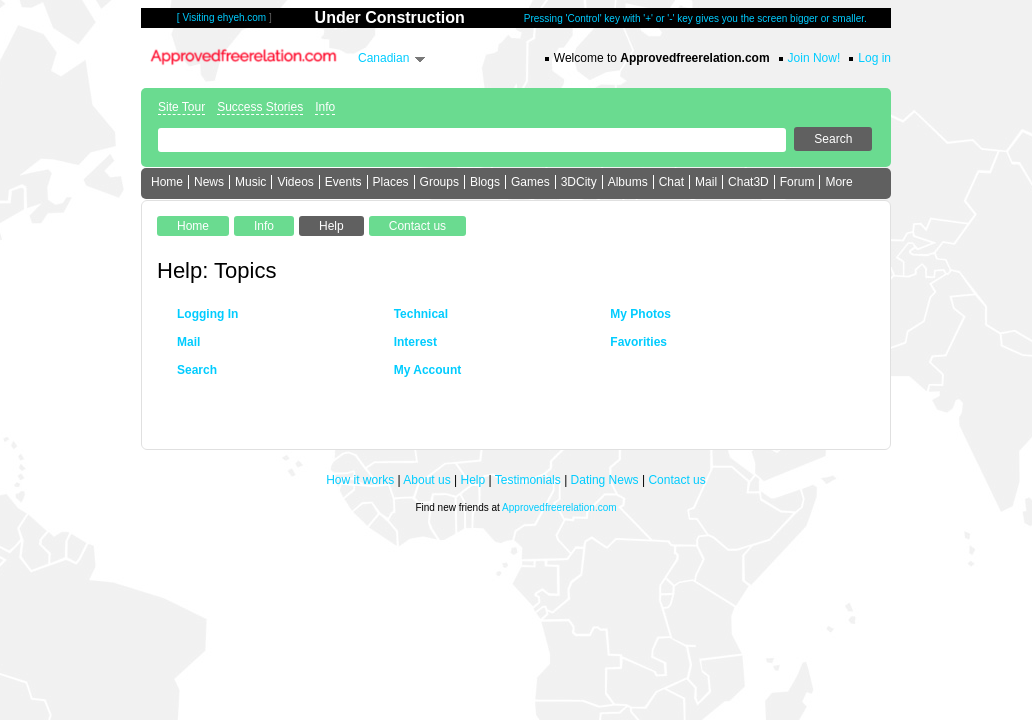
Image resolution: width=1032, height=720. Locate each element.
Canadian (383, 58)
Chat (671, 182)
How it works (360, 480)
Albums (628, 182)
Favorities (638, 342)
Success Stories (260, 107)
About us (426, 480)
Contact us (676, 480)
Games (530, 182)
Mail (706, 182)
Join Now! (814, 58)
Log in (874, 58)
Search (197, 370)
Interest (415, 342)
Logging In (207, 314)
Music (250, 182)
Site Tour (181, 107)
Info (325, 107)
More (838, 182)
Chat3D (748, 182)
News (209, 182)
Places (391, 182)
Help (473, 480)
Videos (295, 182)
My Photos (640, 314)
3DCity (579, 182)
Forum (797, 182)
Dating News (605, 480)
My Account (428, 370)
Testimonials (528, 480)
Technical (421, 314)
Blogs (485, 182)
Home (167, 182)
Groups (439, 182)
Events (343, 182)
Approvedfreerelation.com (559, 507)
